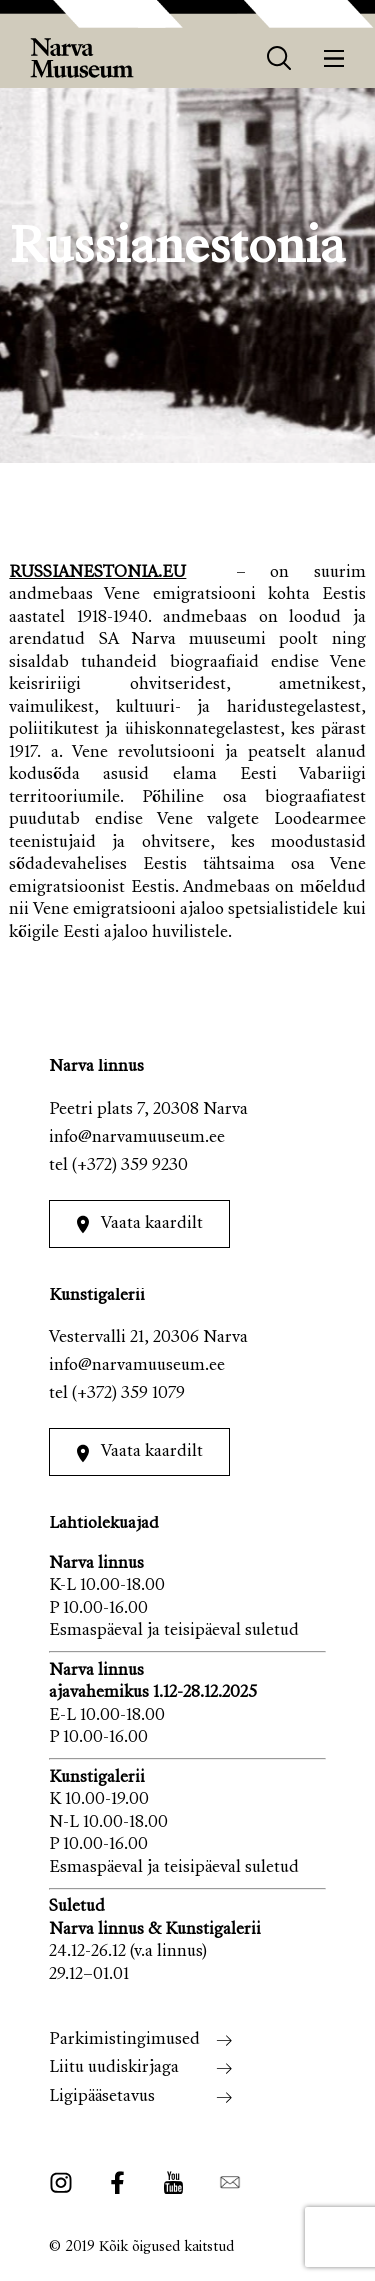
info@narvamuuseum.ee (137, 1138)
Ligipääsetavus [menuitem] (102, 2097)
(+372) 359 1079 (128, 1394)
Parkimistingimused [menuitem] (124, 2040)
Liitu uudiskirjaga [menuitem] (114, 2068)
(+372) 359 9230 (130, 1166)
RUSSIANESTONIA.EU (97, 573)
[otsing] (279, 58)
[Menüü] (334, 58)
